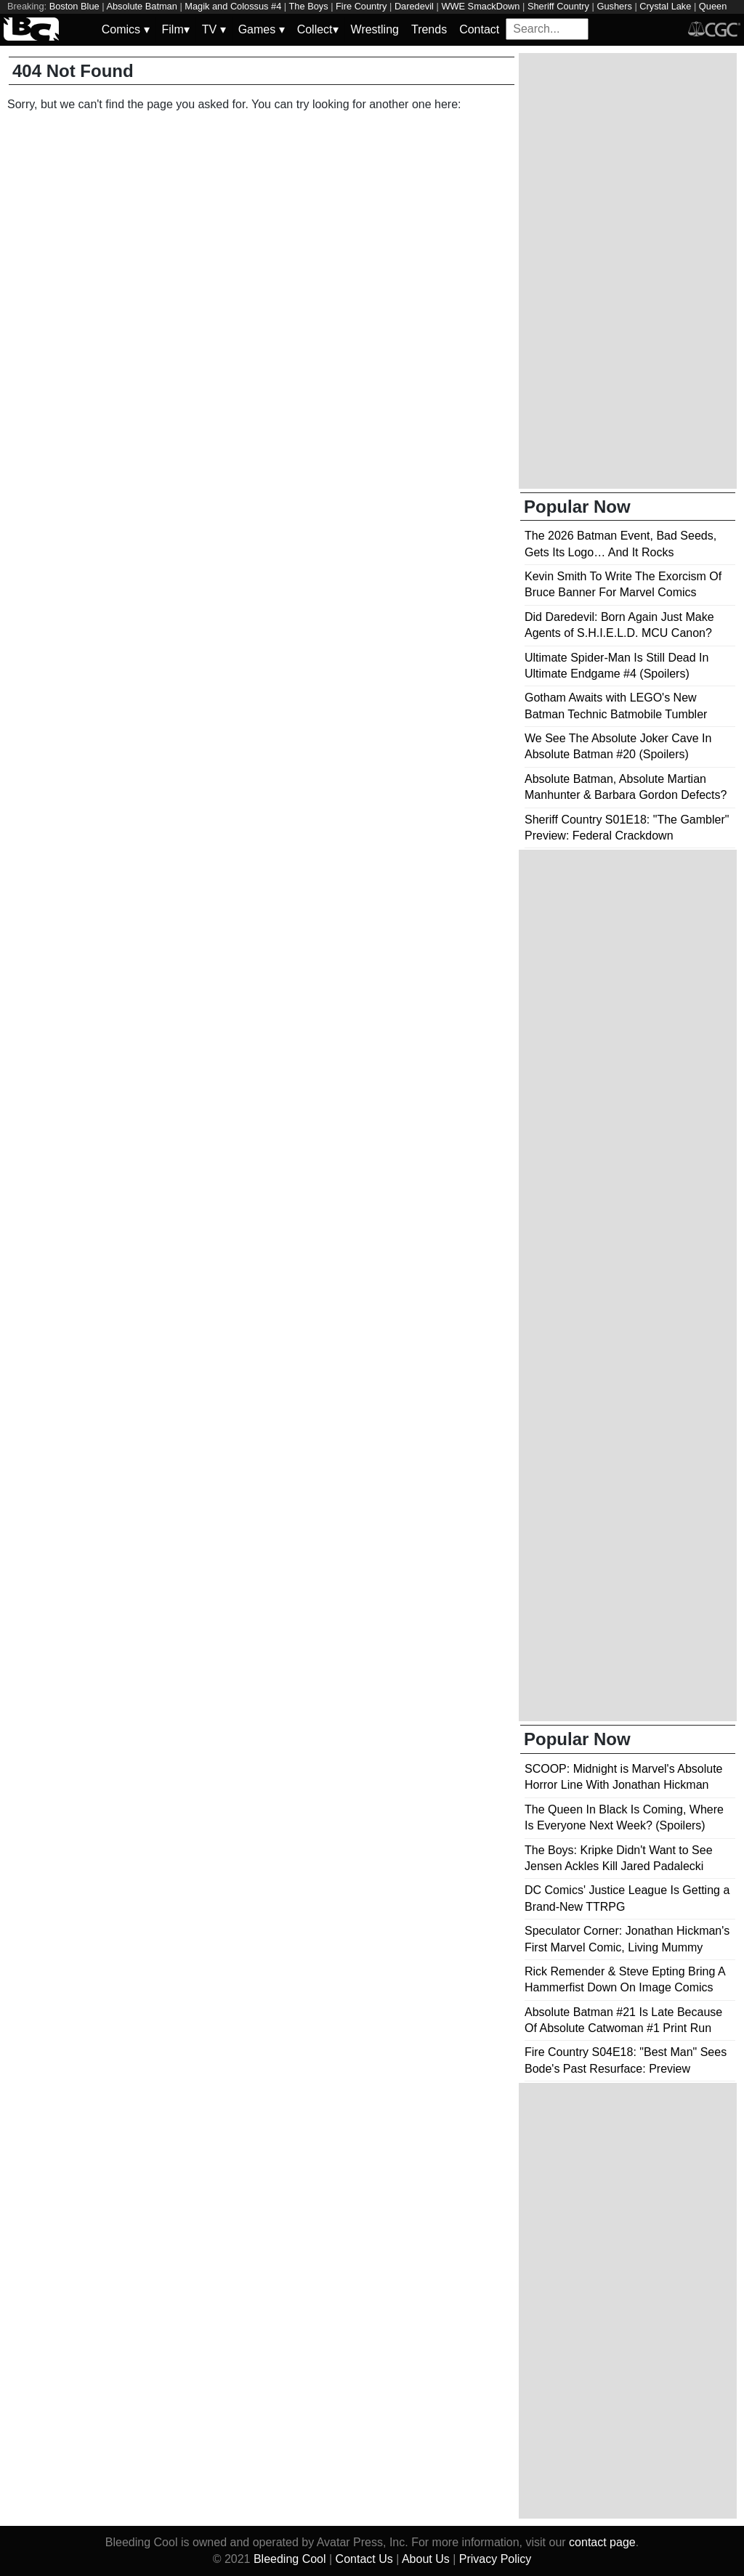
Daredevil (414, 6)
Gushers (614, 6)
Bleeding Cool (290, 2559)
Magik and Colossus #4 (233, 6)
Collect (318, 29)
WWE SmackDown (480, 6)
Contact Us (364, 2559)
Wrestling (375, 29)
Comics (126, 29)
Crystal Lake (665, 6)
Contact (479, 29)
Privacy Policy (495, 2559)
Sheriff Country (558, 6)
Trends (429, 29)
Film (176, 29)
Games (261, 29)
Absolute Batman (141, 6)
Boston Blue (74, 6)
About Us (426, 2559)
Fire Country (361, 6)
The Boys (308, 6)
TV (214, 29)
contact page (602, 2542)
